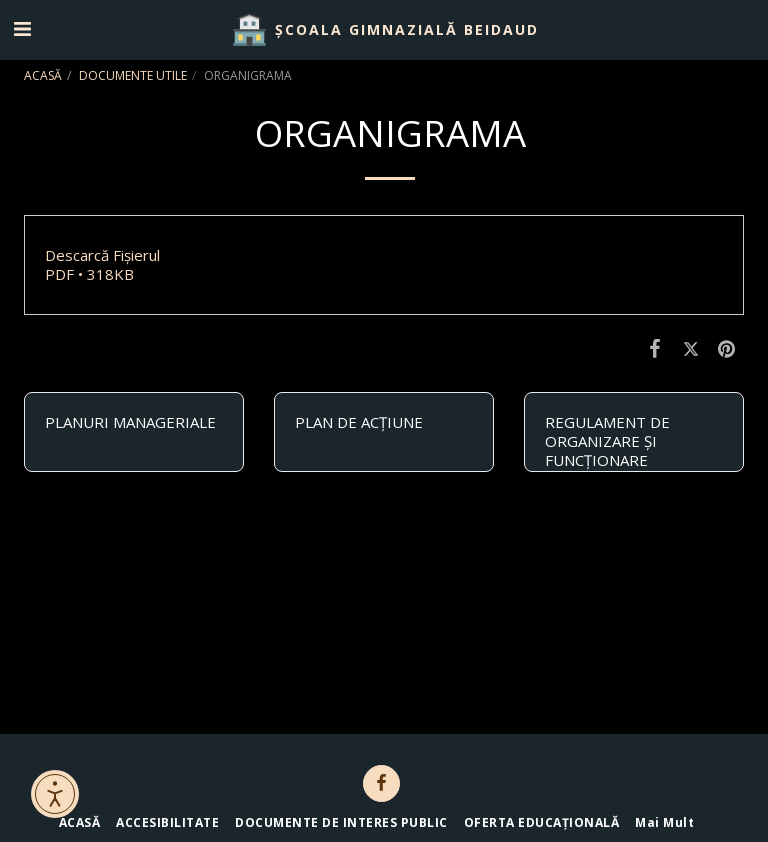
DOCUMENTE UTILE (133, 75)
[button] (22, 28)
